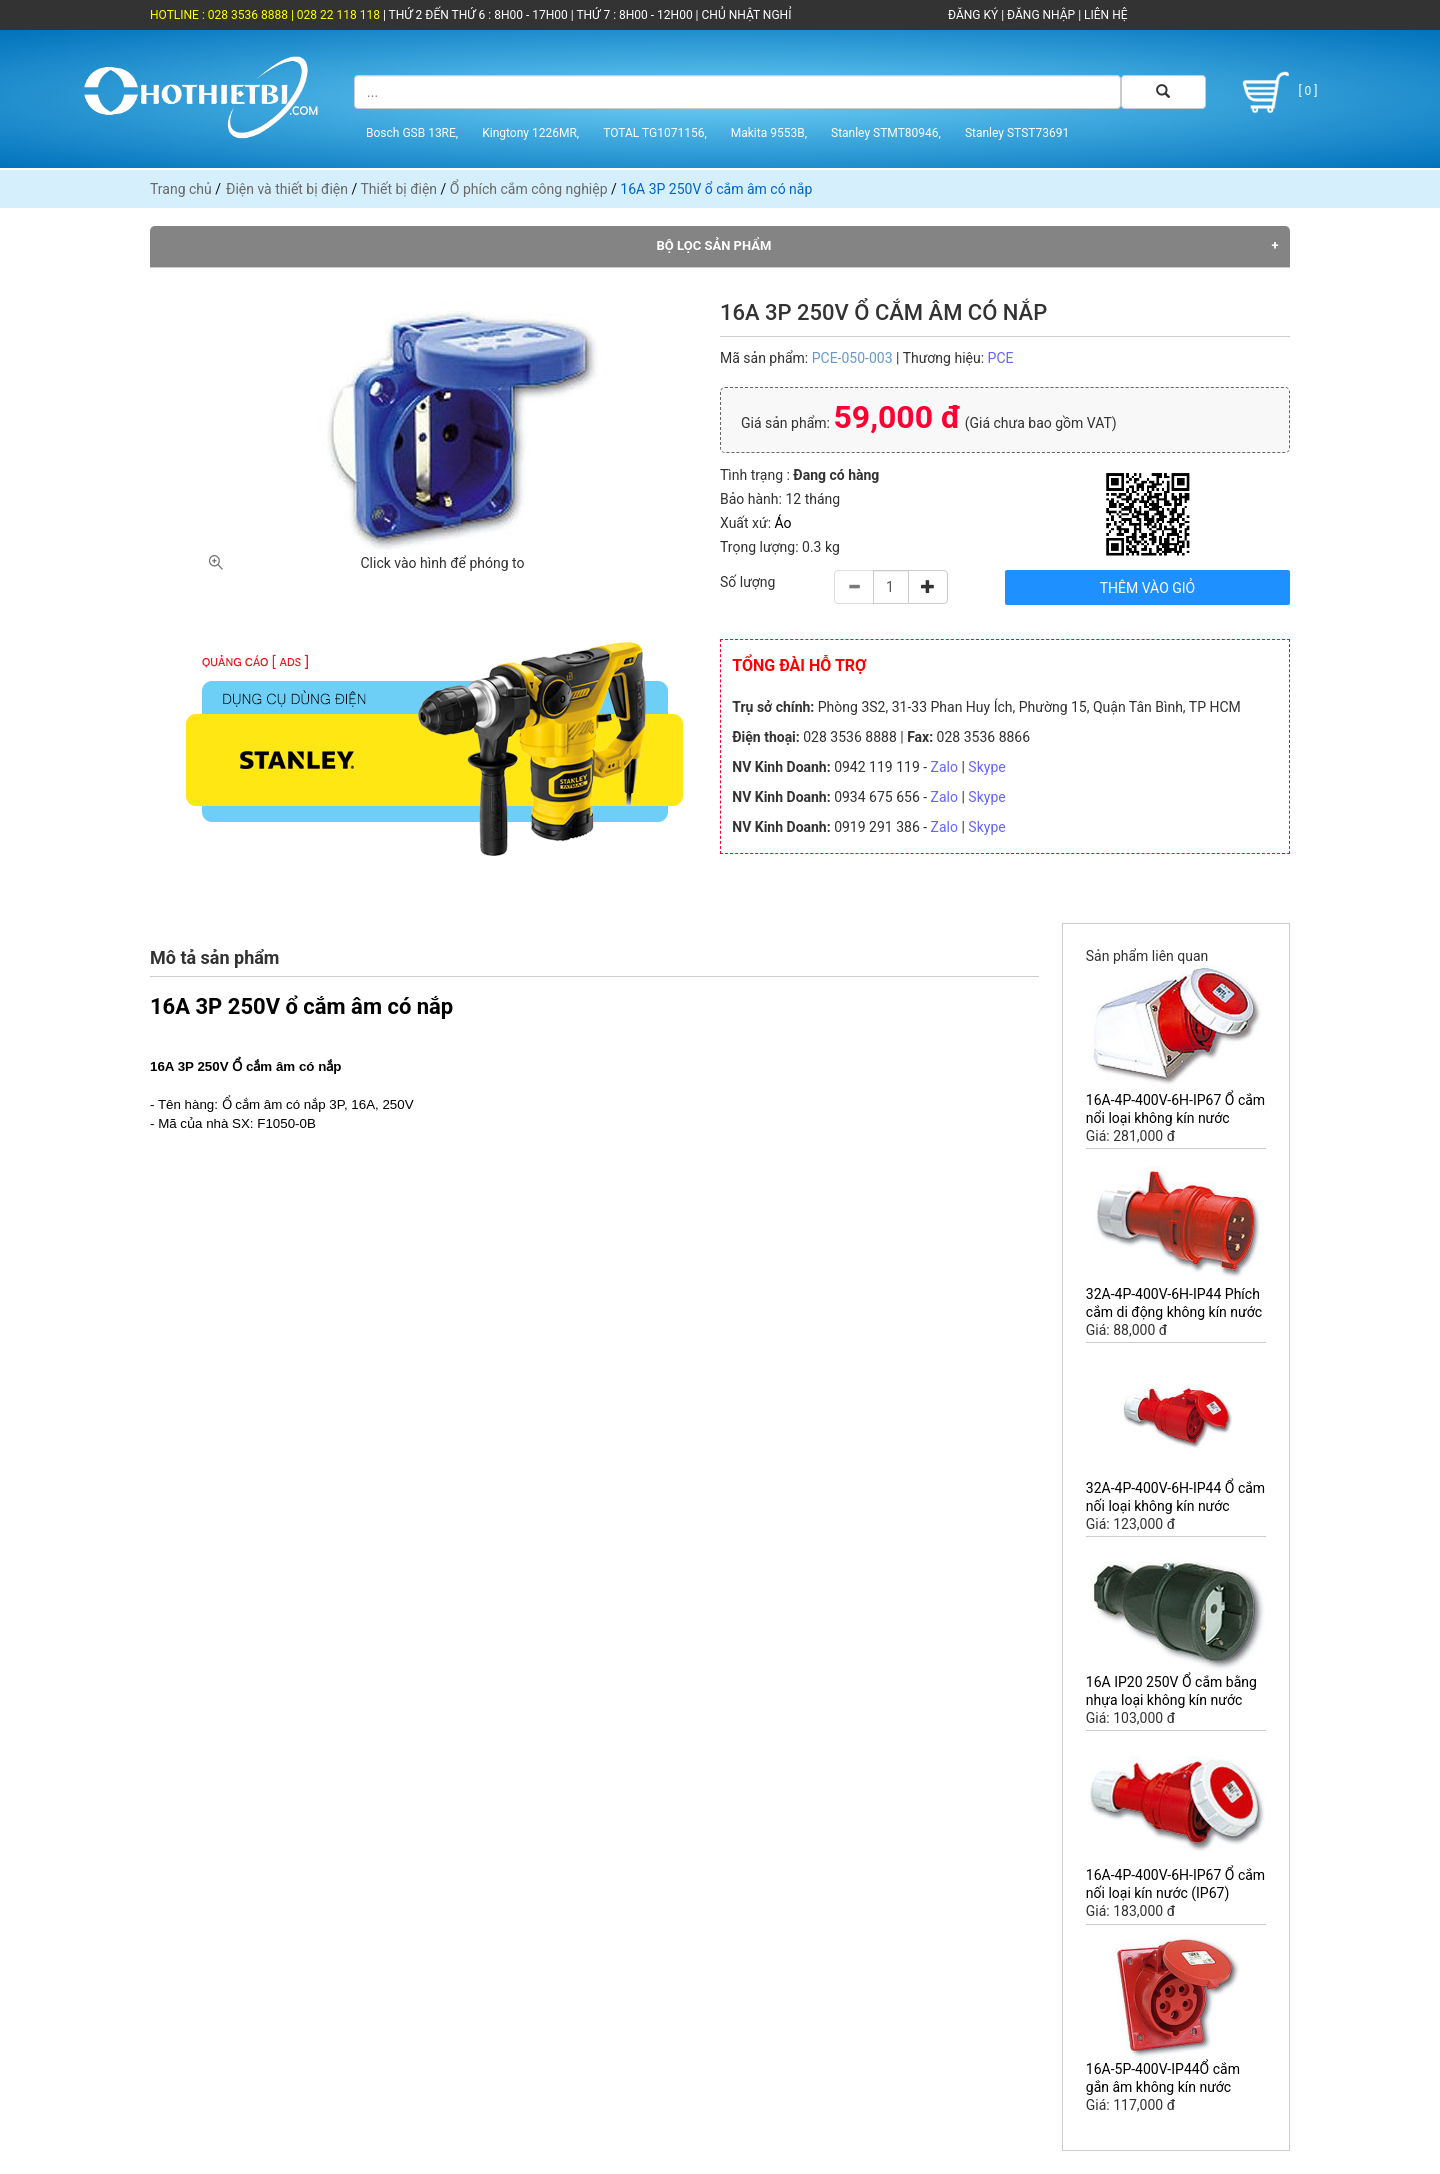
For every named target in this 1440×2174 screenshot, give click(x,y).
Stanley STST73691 (1017, 133)
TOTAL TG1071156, (655, 133)
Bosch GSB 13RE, (412, 133)
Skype (986, 767)
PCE (1001, 358)
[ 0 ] (1276, 92)
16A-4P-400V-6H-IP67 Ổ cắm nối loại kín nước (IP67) (1175, 1884)
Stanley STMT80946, (886, 133)
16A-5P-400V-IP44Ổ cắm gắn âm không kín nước (1163, 2078)
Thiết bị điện (398, 189)
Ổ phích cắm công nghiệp (529, 189)
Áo (783, 523)
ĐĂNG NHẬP (1041, 15)
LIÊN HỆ (1104, 15)
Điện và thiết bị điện (287, 189)
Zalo (944, 767)
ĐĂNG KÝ (973, 15)
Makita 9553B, (769, 133)
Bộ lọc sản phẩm (714, 245)
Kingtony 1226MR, (530, 133)
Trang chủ (181, 189)
